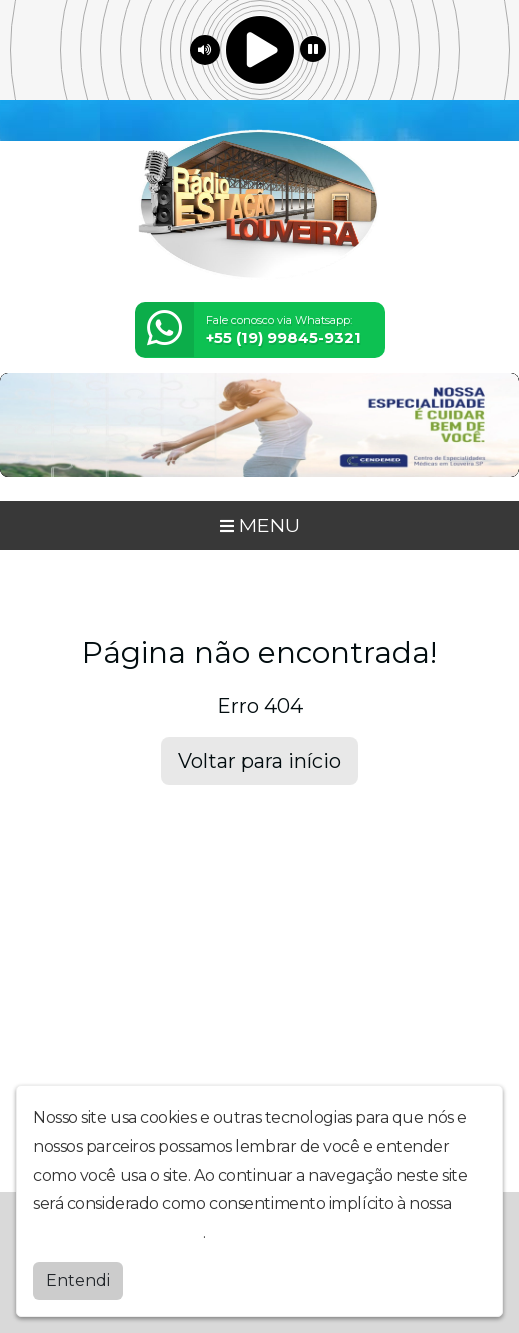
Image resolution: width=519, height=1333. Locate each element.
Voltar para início (259, 761)
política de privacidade (118, 1231)
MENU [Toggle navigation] (260, 525)
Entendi (78, 1279)
